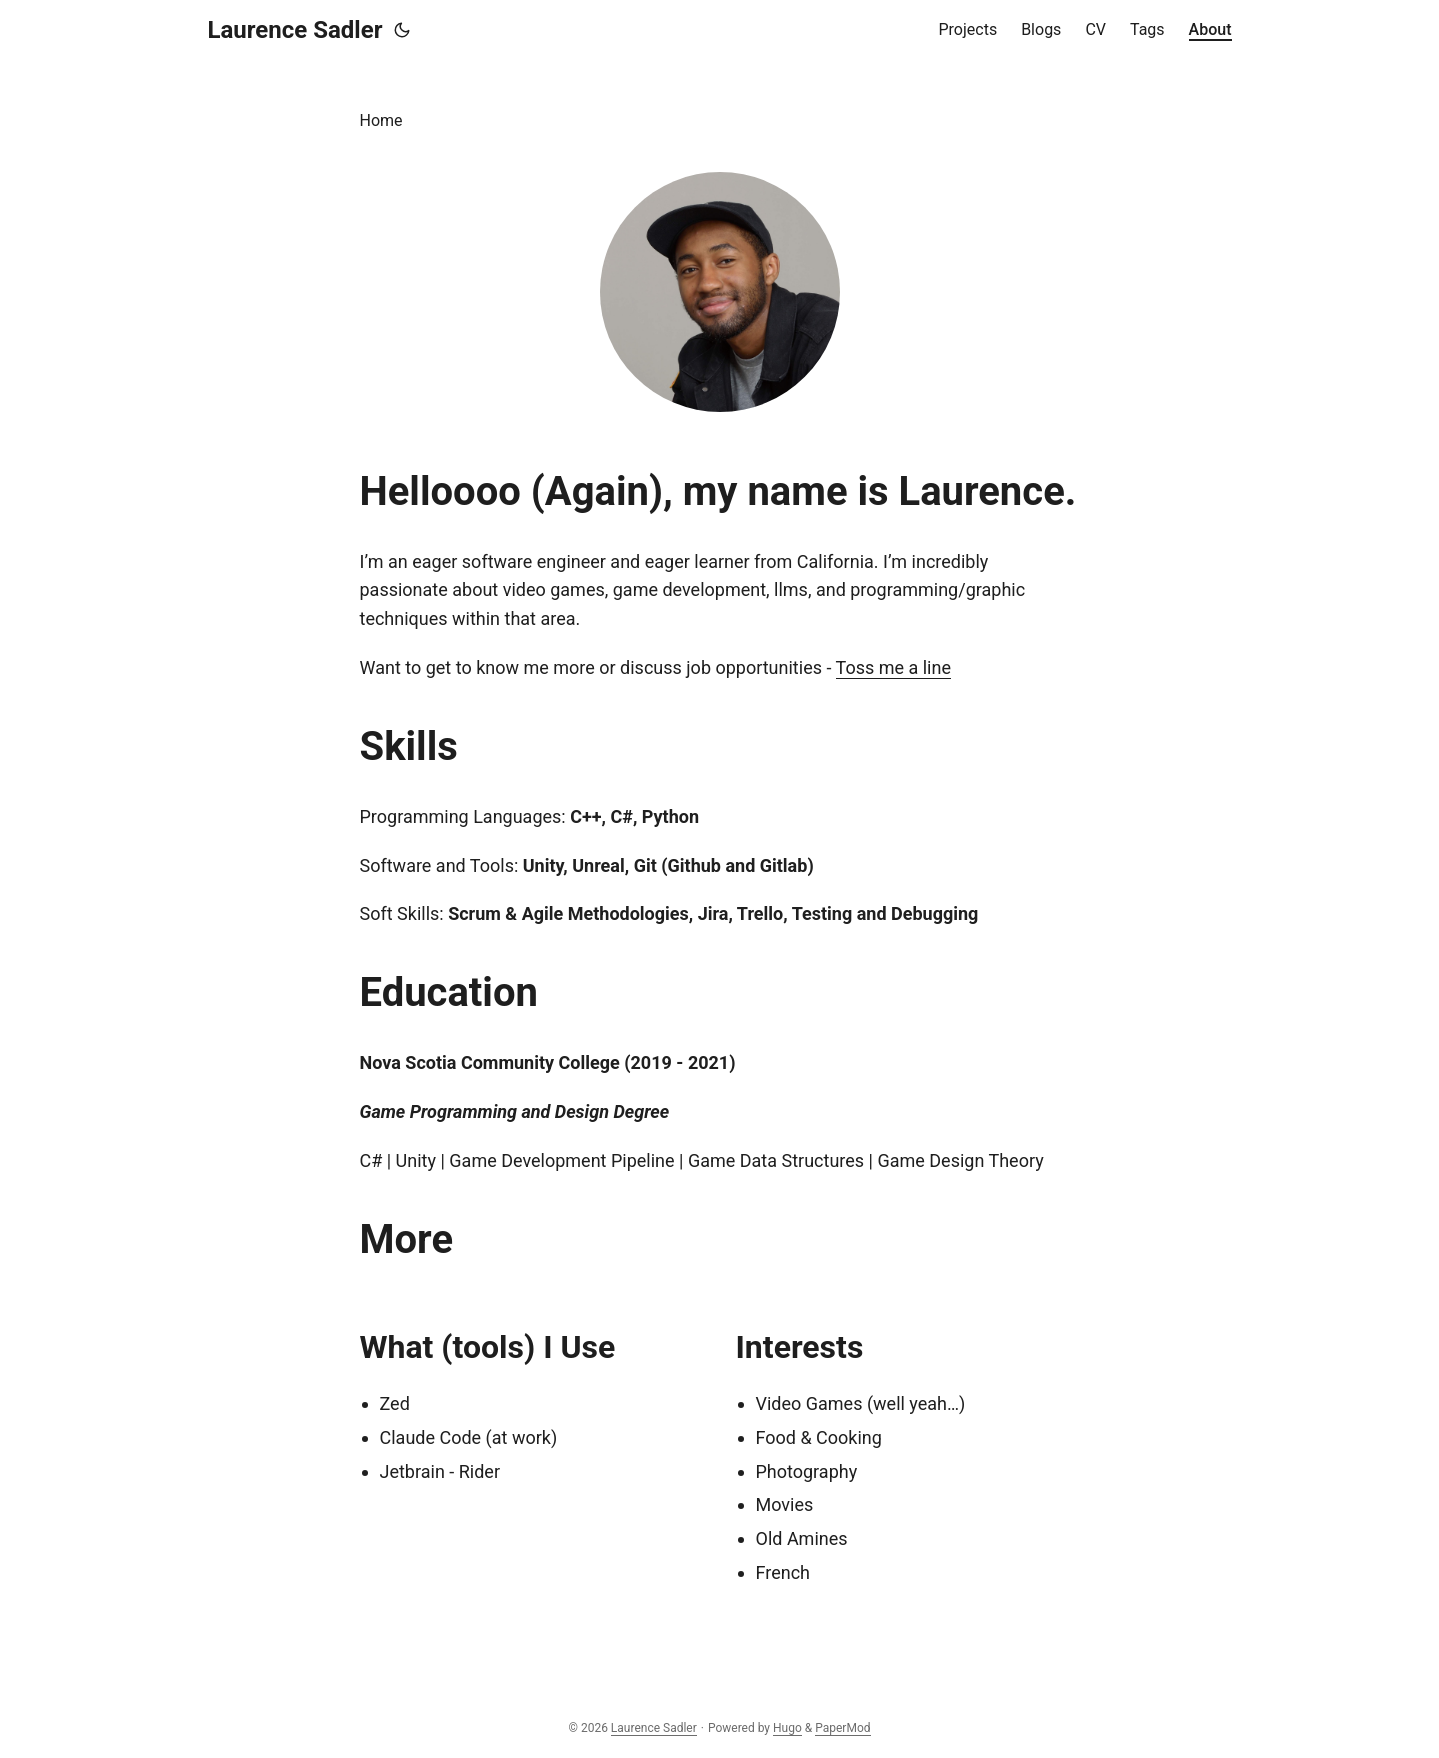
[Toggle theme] (402, 30)
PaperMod (842, 1728)
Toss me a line (893, 667)
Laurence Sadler (295, 30)
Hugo (787, 1728)
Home (381, 120)
